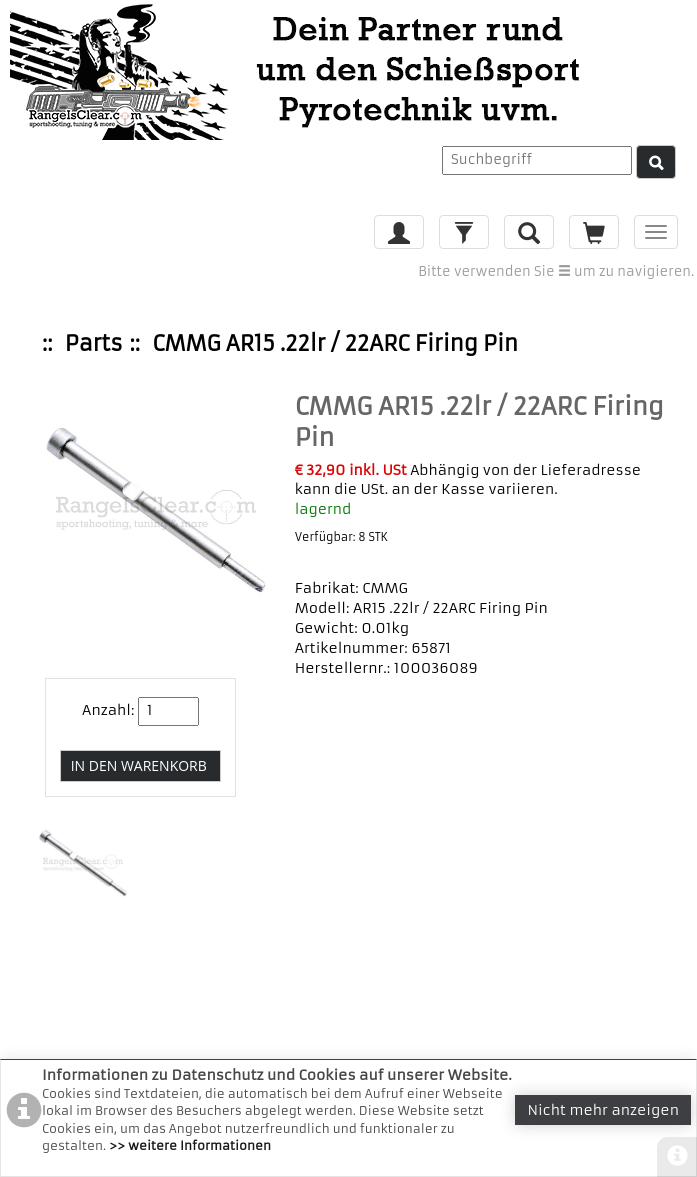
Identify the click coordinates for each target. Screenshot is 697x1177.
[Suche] (656, 162)
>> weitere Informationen (190, 1145)
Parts (94, 343)
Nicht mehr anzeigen (603, 1110)
